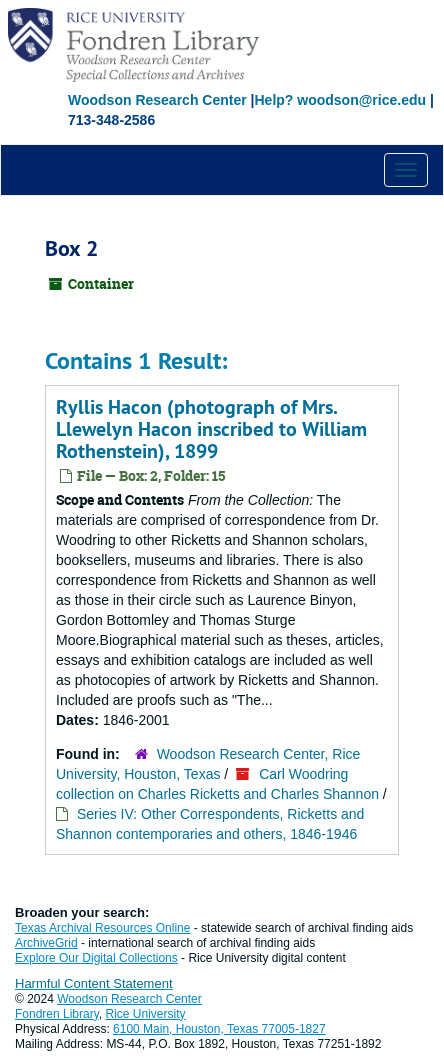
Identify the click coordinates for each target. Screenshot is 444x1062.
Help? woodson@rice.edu (340, 100)
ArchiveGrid (46, 943)
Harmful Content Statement (94, 983)
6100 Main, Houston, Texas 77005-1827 (219, 1029)
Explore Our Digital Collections (96, 958)
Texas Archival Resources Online (102, 928)
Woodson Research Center (157, 100)
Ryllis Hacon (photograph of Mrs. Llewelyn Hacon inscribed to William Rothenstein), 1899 (211, 429)
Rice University (146, 1014)
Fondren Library (57, 1014)
